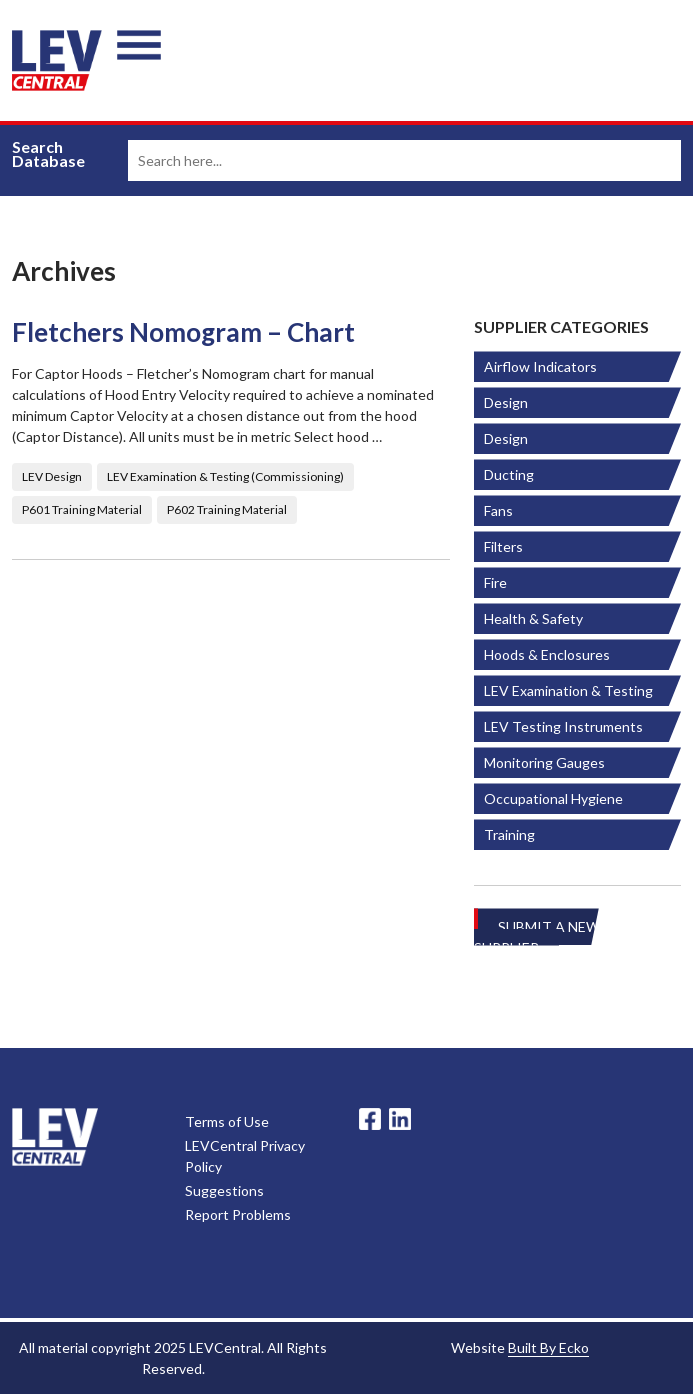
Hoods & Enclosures (547, 654)
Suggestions (224, 1190)
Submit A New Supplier (537, 937)
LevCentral (55, 1137)
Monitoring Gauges (544, 762)
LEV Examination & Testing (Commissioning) (225, 476)
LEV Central (57, 60)
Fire (495, 582)
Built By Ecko (548, 1347)
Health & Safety (533, 618)
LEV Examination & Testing (568, 690)
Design (506, 402)
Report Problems (238, 1214)
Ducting (509, 474)
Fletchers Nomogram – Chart (183, 332)
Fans (498, 510)
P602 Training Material (227, 509)
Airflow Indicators (540, 366)
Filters (503, 546)
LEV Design (52, 476)
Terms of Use (227, 1121)
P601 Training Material (82, 509)
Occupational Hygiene (553, 798)
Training (509, 834)
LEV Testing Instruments (563, 726)
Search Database (48, 154)
